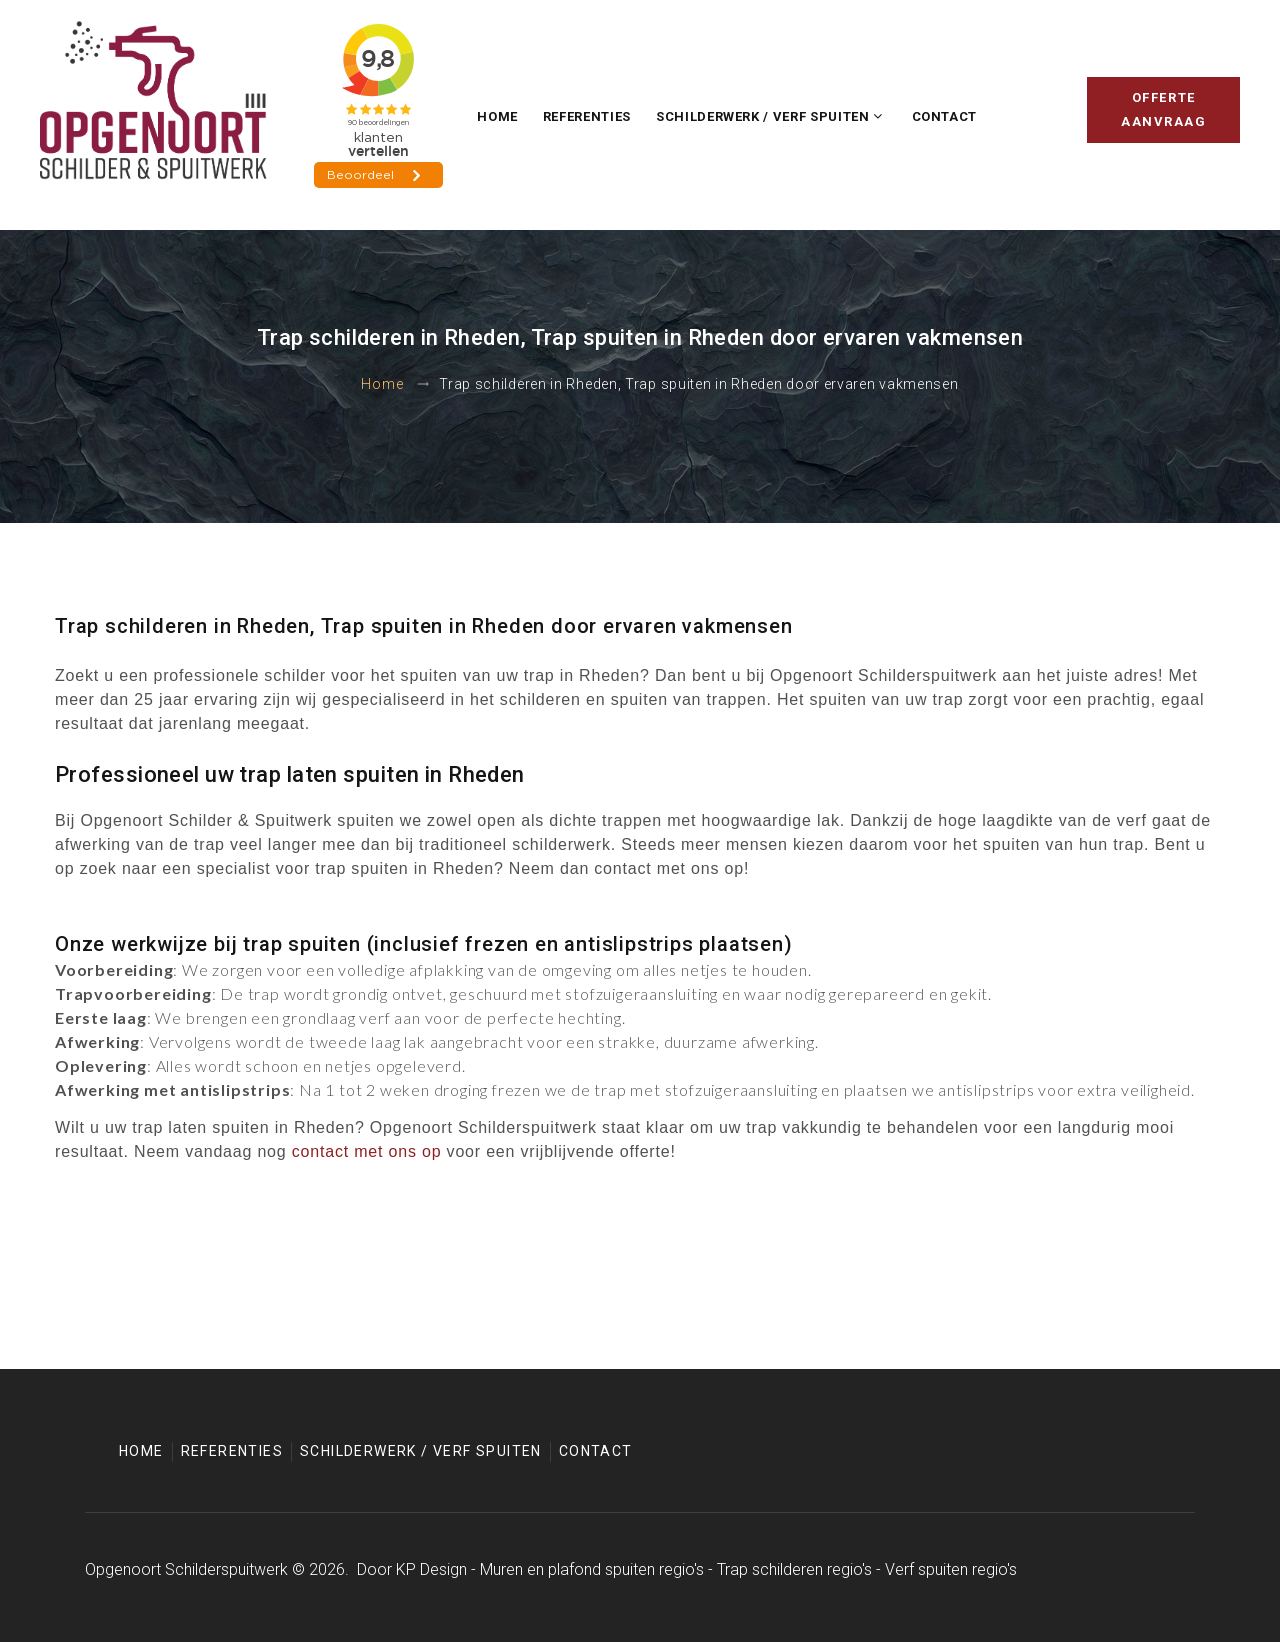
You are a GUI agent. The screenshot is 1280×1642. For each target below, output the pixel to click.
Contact (945, 116)
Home (497, 116)
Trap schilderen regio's (794, 1569)
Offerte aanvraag (1163, 109)
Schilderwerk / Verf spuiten (763, 116)
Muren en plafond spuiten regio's (592, 1569)
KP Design (431, 1569)
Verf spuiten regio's (951, 1569)
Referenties (587, 116)
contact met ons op (367, 1151)
